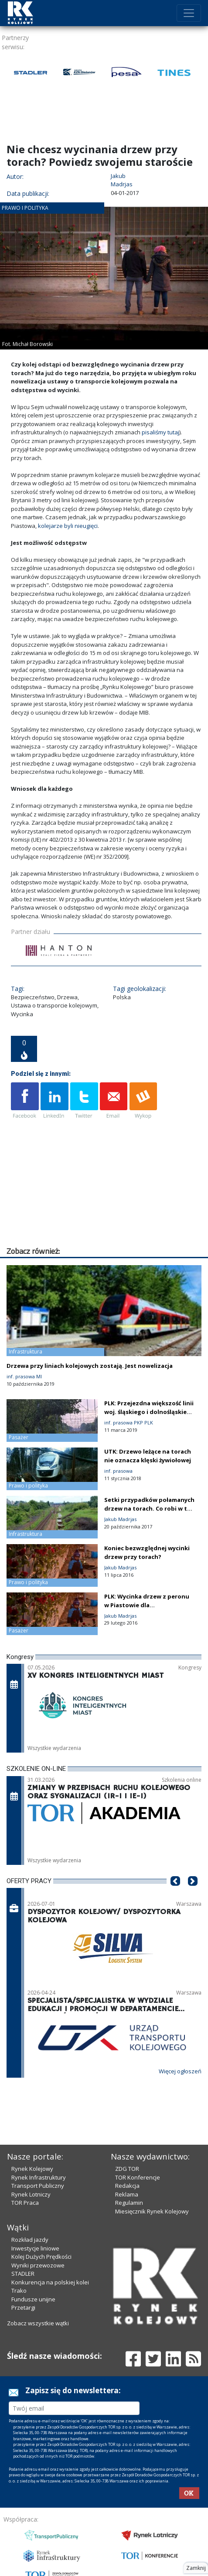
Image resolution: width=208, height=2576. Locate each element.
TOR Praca (25, 2203)
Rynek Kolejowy (32, 2169)
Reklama (126, 2194)
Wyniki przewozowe (38, 2265)
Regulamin (129, 2203)
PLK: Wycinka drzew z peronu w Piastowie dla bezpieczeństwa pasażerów (146, 1605)
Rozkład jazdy (29, 2240)
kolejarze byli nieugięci (68, 526)
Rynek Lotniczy (31, 2194)
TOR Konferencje (137, 2177)
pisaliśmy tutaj (160, 432)
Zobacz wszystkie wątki (38, 2323)
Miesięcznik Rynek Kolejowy (152, 2211)
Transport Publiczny (37, 2186)
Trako (19, 2290)
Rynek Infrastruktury (38, 2177)
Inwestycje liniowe (35, 2248)
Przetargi (23, 2307)
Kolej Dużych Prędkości (41, 2256)
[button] (175, 1894)
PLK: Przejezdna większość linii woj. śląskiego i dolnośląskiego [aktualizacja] (149, 1411)
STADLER (22, 2273)
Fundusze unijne (33, 2299)
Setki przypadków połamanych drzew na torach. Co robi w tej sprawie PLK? (149, 1508)
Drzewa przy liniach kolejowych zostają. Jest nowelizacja (90, 1366)
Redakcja (127, 2186)
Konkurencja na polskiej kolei (50, 2282)
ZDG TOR (127, 2169)
